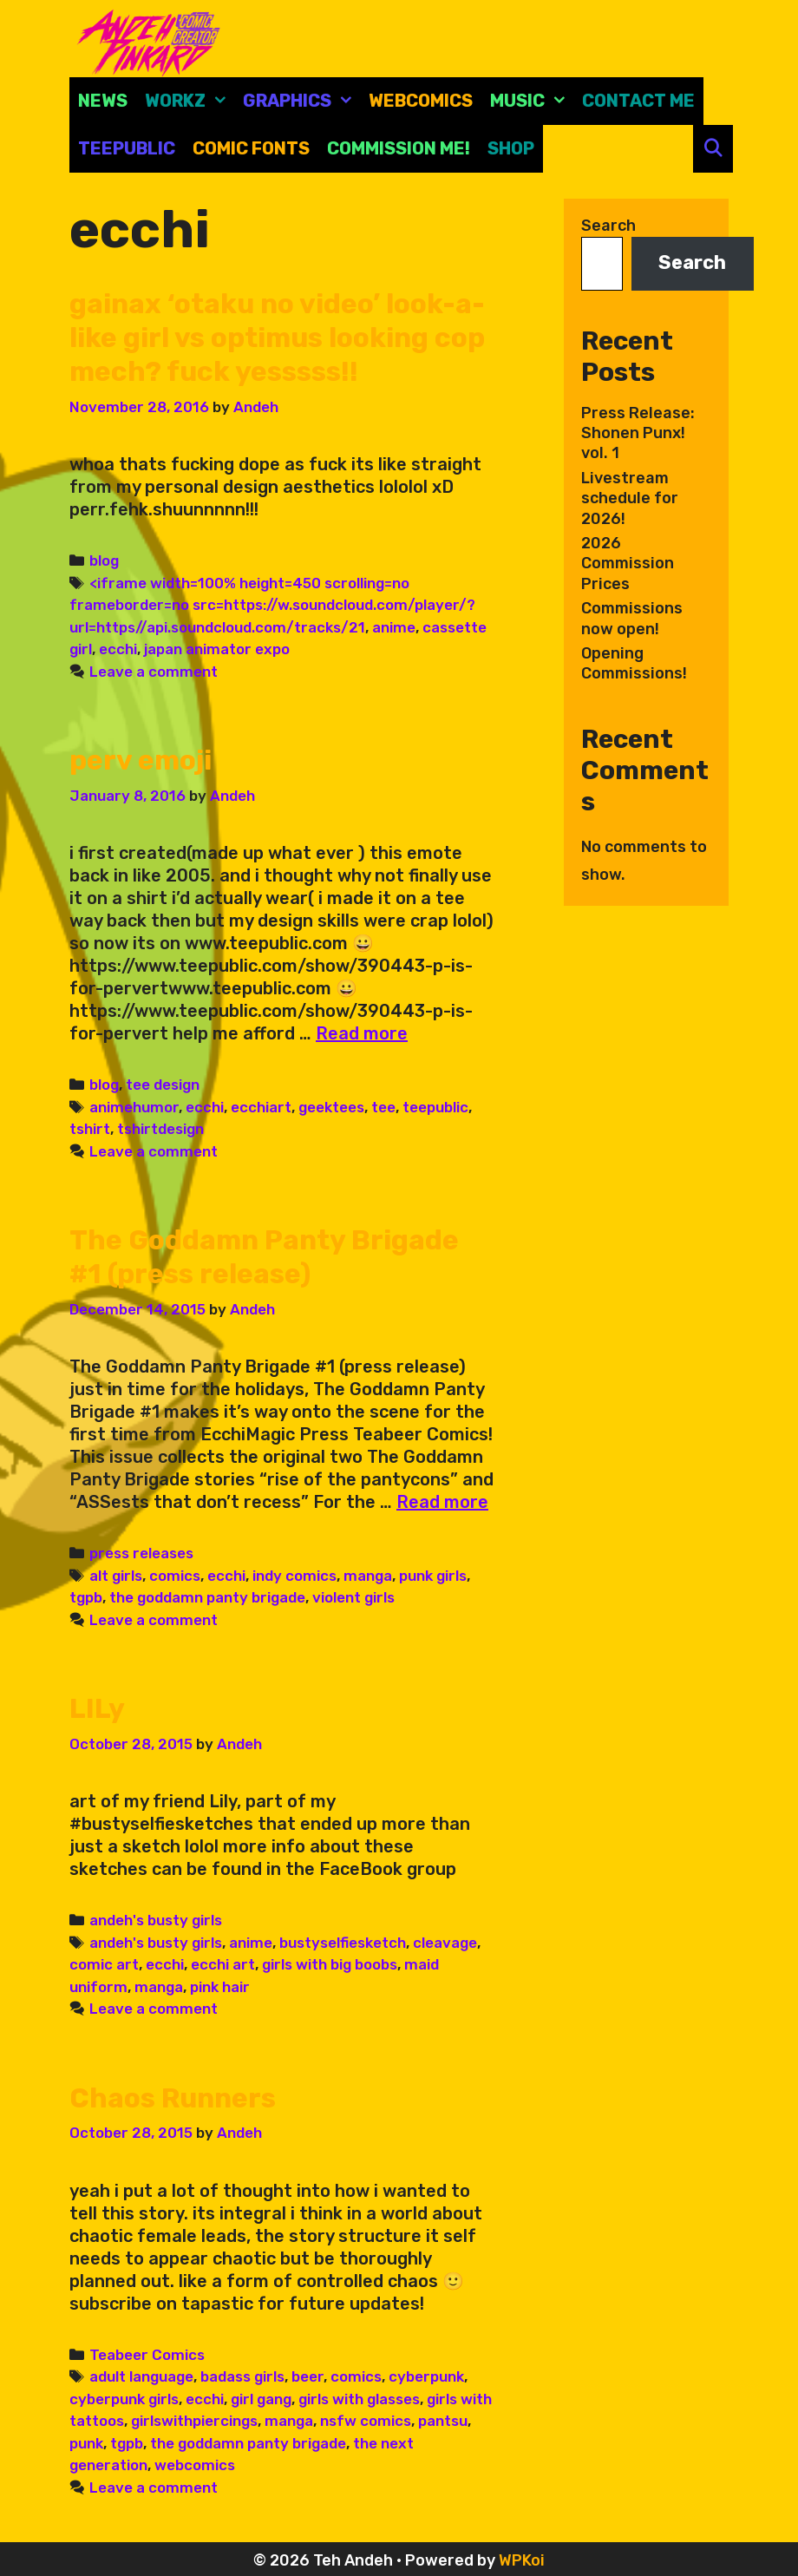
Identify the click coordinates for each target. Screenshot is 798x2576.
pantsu (443, 2416)
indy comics (294, 1572)
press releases (141, 1550)
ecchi (118, 647)
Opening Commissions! (634, 663)
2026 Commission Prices (627, 563)
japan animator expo (217, 647)
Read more (362, 1031)
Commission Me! (398, 148)
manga (367, 1572)
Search (608, 225)
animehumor (134, 1104)
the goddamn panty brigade (207, 1594)
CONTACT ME (638, 100)
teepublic (435, 1104)
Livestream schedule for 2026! (629, 498)
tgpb (85, 1594)
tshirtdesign (160, 1127)
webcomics (194, 2460)
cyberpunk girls (124, 2394)
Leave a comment (153, 669)
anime (393, 625)
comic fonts (251, 148)
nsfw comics (365, 2416)
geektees (331, 1104)
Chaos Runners (173, 2094)
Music (531, 101)
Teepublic (126, 148)
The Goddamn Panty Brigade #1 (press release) (265, 1255)
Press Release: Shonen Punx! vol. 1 (638, 433)
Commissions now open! (632, 618)
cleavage (445, 1939)
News (103, 100)
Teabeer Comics (147, 2350)
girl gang (261, 2394)
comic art (104, 1961)
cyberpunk (426, 2372)
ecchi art (223, 1961)
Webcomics (421, 100)
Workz (189, 101)
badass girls (242, 2372)
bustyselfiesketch (342, 1939)
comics (174, 1572)
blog (104, 558)
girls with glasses (359, 2394)
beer (307, 2372)
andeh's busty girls (155, 1916)
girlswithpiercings (194, 2416)
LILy (97, 1705)
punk (86, 2439)
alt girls (115, 1572)
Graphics (301, 101)
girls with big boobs (329, 1961)
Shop (510, 148)
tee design (163, 1082)
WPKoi (522, 2556)
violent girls (353, 1594)
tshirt (89, 1127)
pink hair (220, 1983)
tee (383, 1104)
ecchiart (261, 1104)
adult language (141, 2372)
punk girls (433, 1572)
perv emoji (141, 758)
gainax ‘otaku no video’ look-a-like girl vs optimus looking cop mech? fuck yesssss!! (279, 337)
